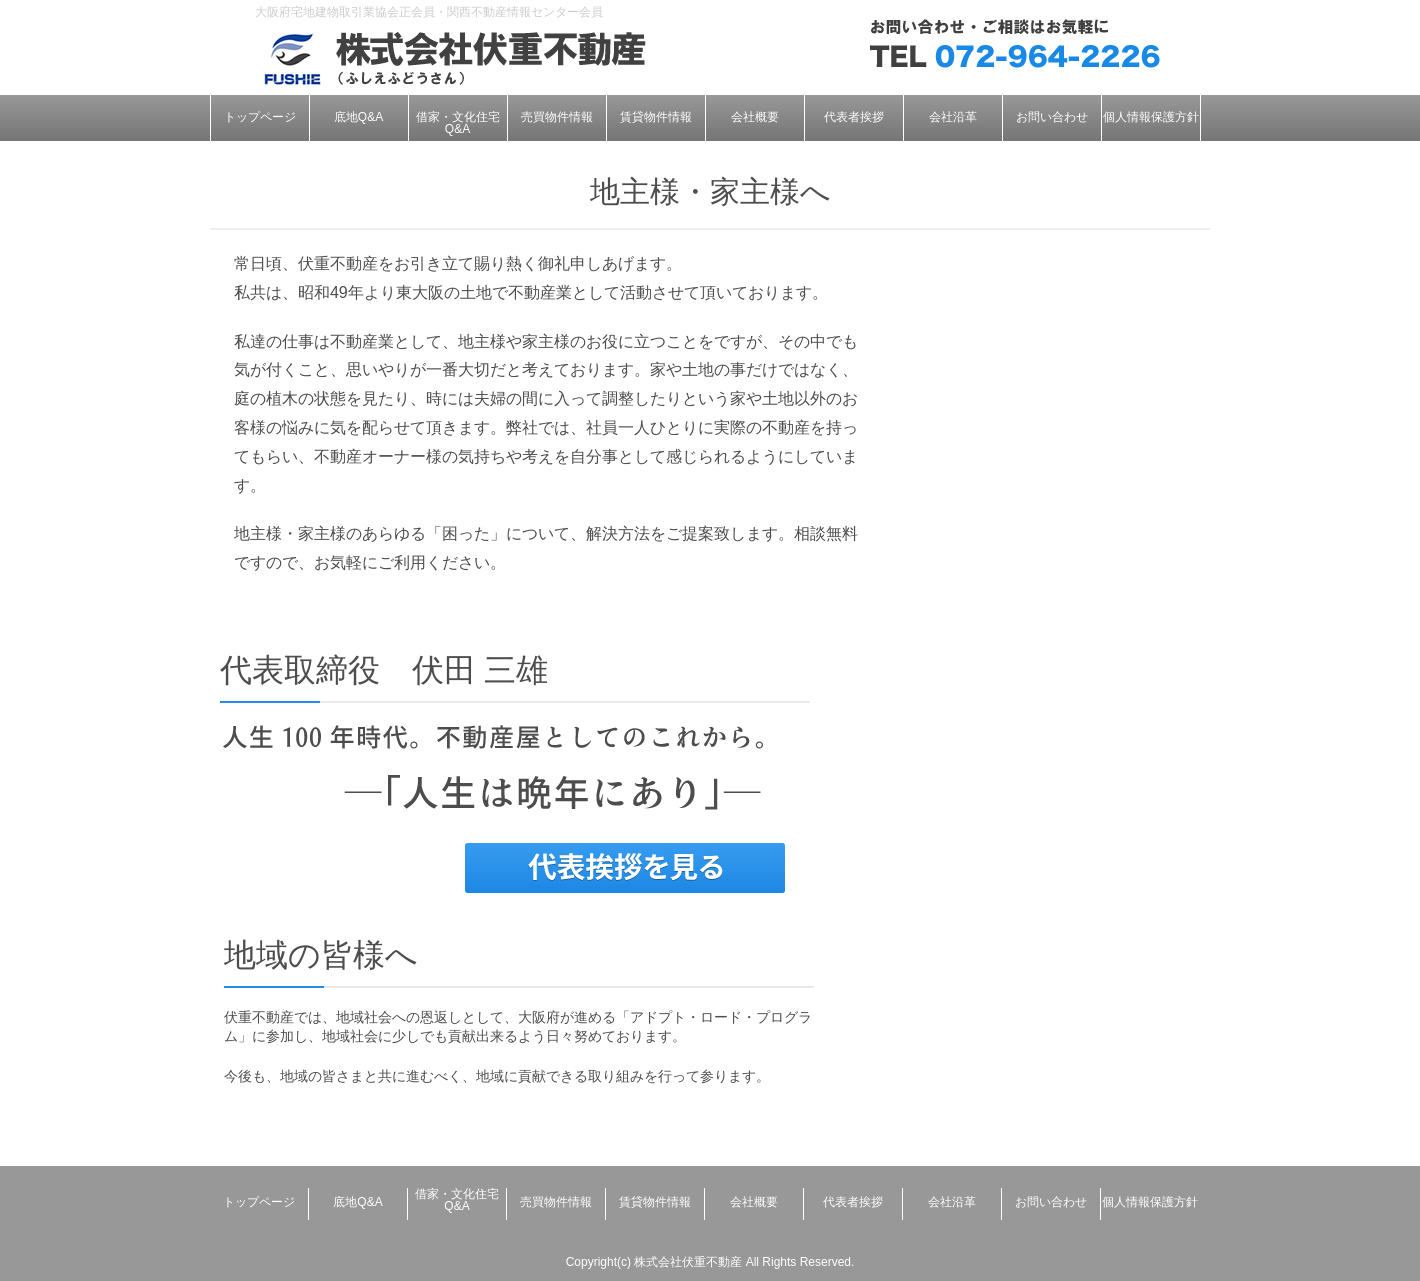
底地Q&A (358, 117)
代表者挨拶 (854, 117)
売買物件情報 (557, 117)
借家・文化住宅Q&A (458, 123)
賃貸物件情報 (656, 117)
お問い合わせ (1052, 117)
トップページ (260, 117)
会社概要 (755, 117)
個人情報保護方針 (1151, 117)
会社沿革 (953, 117)
